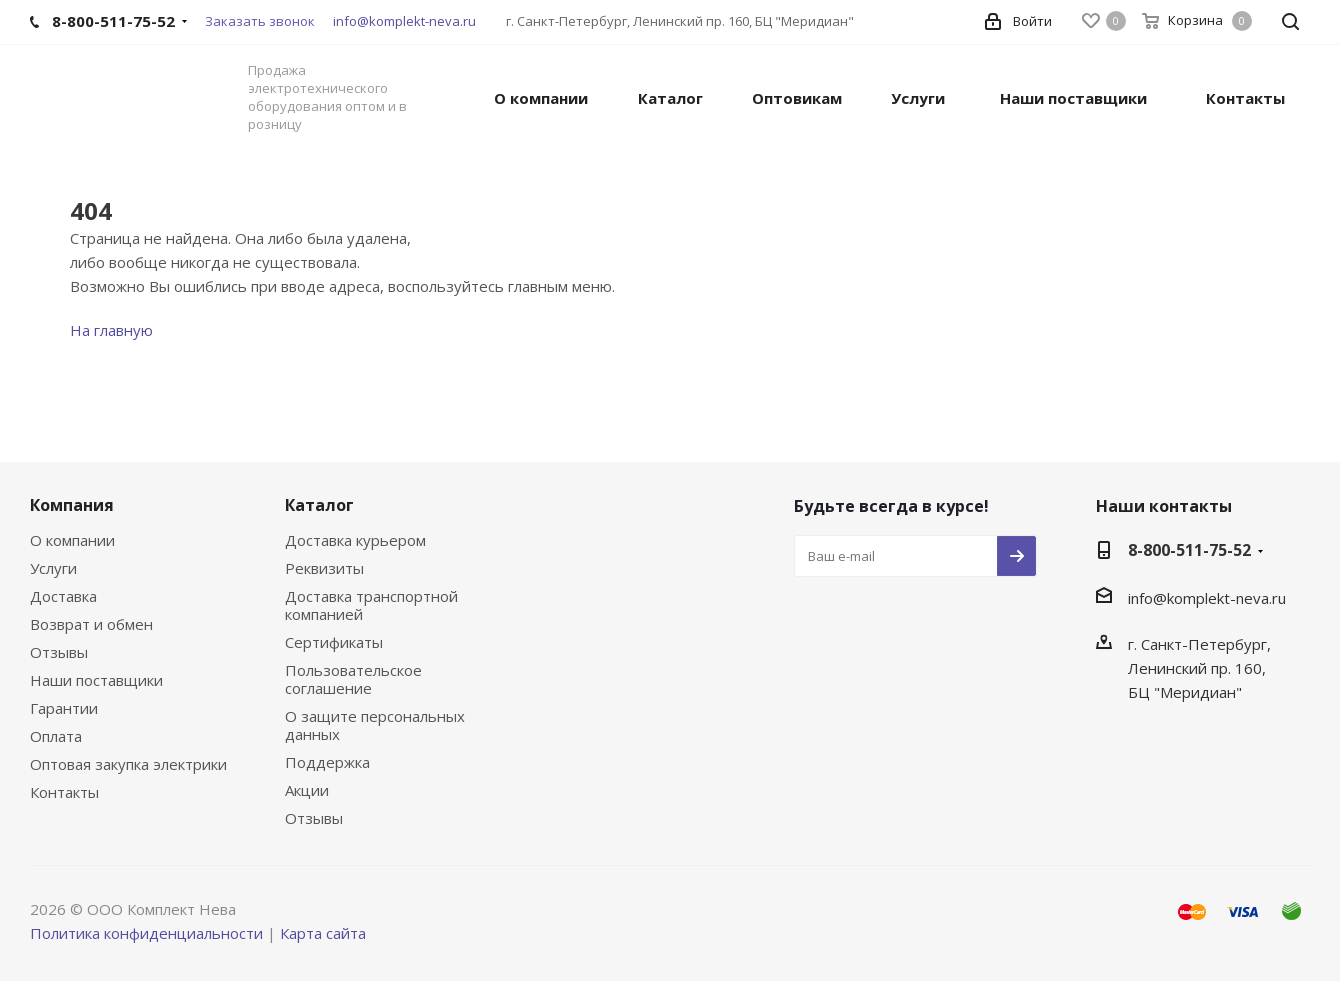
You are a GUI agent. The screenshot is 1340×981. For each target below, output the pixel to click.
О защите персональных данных (375, 725)
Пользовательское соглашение (353, 679)
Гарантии (64, 708)
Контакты (64, 792)
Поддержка (327, 762)
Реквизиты (324, 568)
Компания (72, 505)
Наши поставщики (96, 680)
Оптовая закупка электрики (128, 764)
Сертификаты (334, 642)
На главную (111, 330)
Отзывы (59, 652)
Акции (307, 790)
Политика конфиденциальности (146, 933)
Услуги (53, 568)
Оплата (56, 736)
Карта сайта (323, 933)
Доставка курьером (355, 540)
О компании (72, 540)
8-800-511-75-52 (1189, 550)
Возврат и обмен (91, 624)
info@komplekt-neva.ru (404, 21)
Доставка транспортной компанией (371, 605)
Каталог (319, 505)
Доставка (63, 596)
